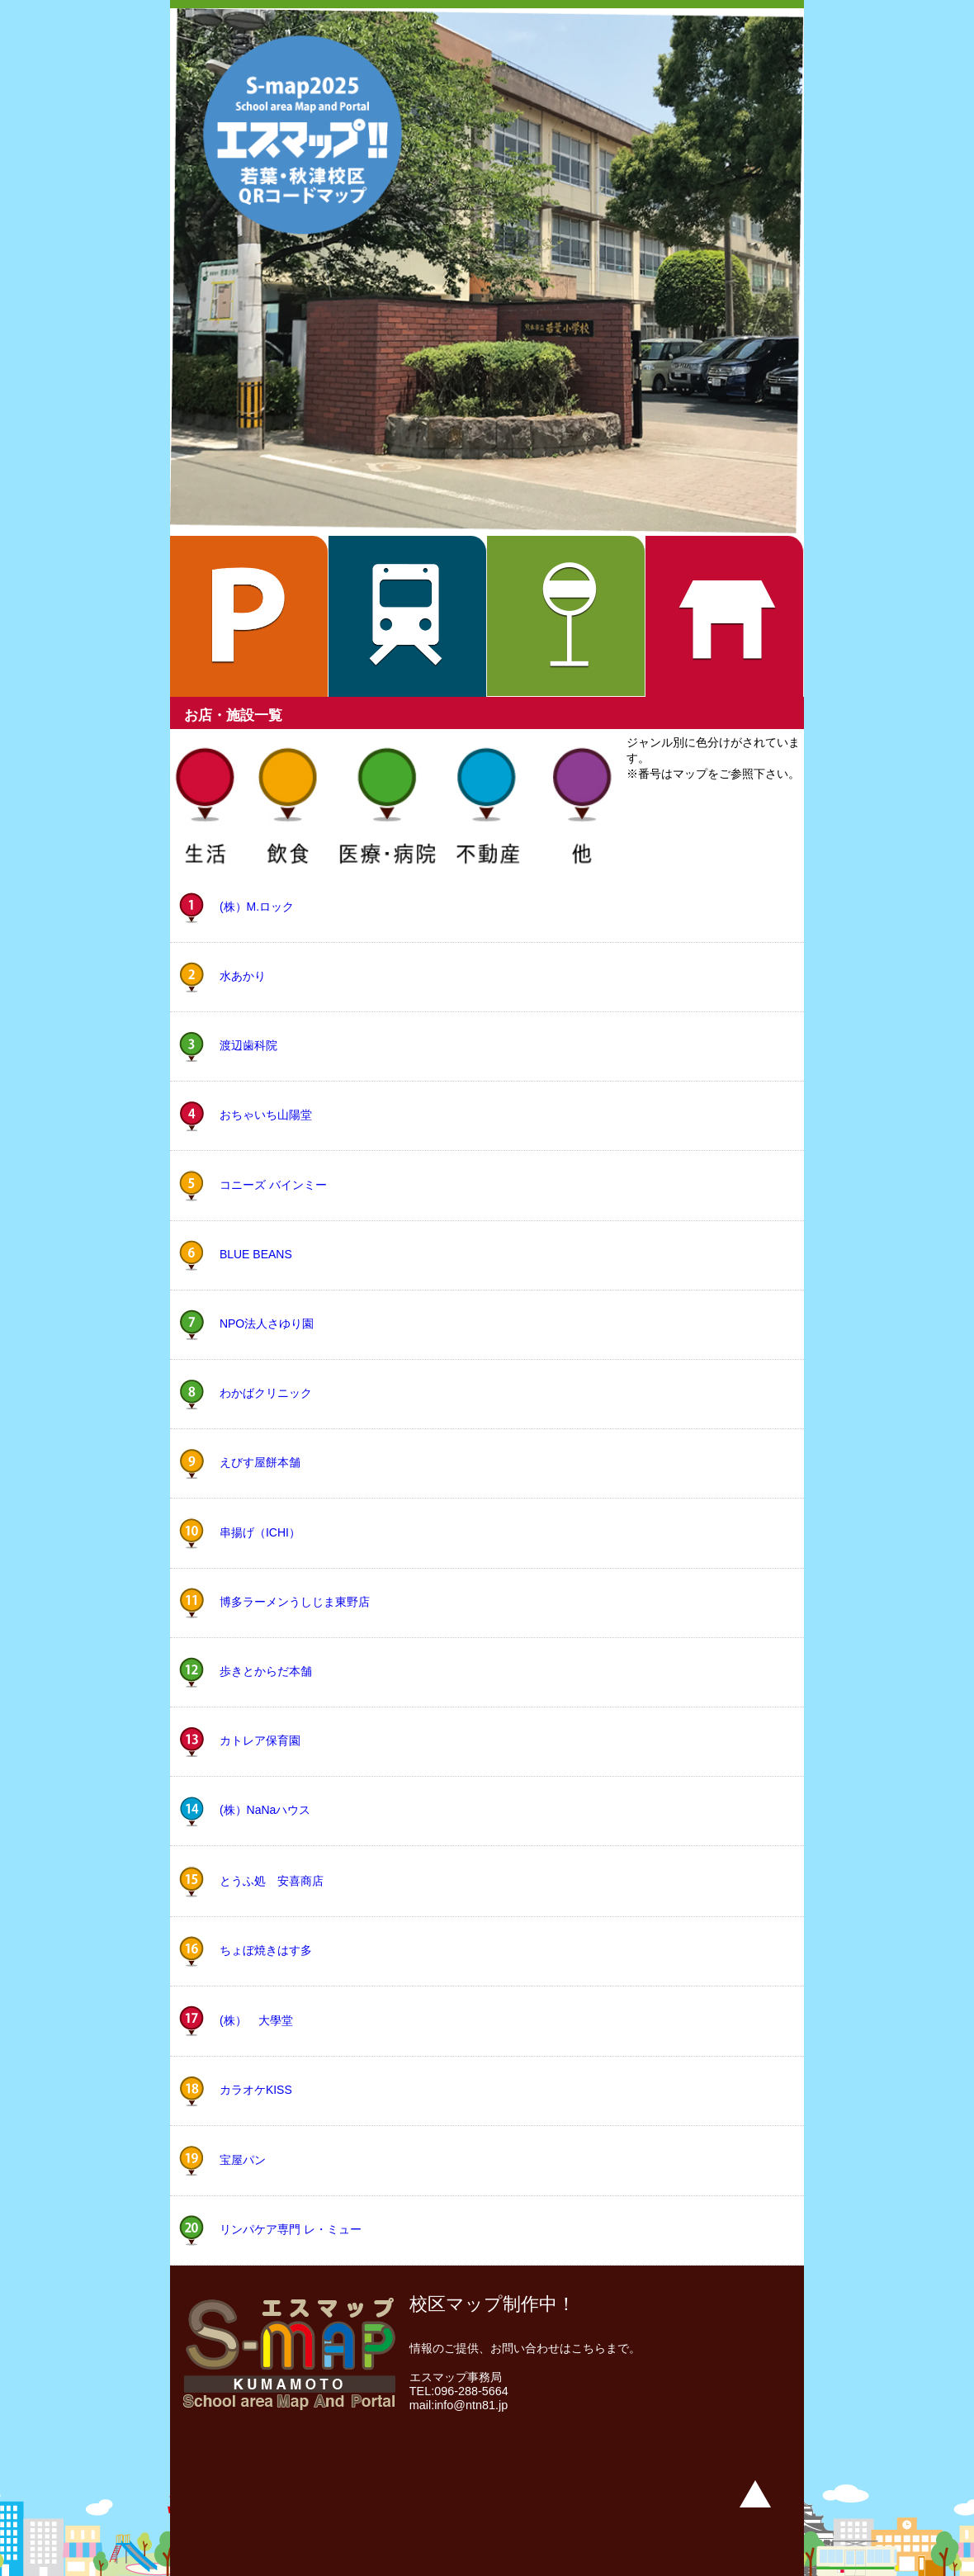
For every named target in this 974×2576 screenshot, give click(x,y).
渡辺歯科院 (248, 1045)
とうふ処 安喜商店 (272, 1880)
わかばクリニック (266, 1392)
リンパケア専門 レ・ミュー (291, 2229)
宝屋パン (243, 2159)
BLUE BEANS (256, 1254)
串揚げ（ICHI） (260, 1532)
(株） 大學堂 (256, 2019)
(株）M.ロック (257, 905)
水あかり (243, 976)
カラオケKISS (256, 2089)
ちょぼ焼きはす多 (266, 1950)
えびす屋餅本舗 (260, 1462)
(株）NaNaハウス (265, 1810)
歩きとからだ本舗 (266, 1672)
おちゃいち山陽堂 (266, 1114)
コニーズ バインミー (273, 1184)
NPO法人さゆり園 (267, 1323)
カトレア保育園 (260, 1741)
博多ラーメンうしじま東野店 (295, 1601)
